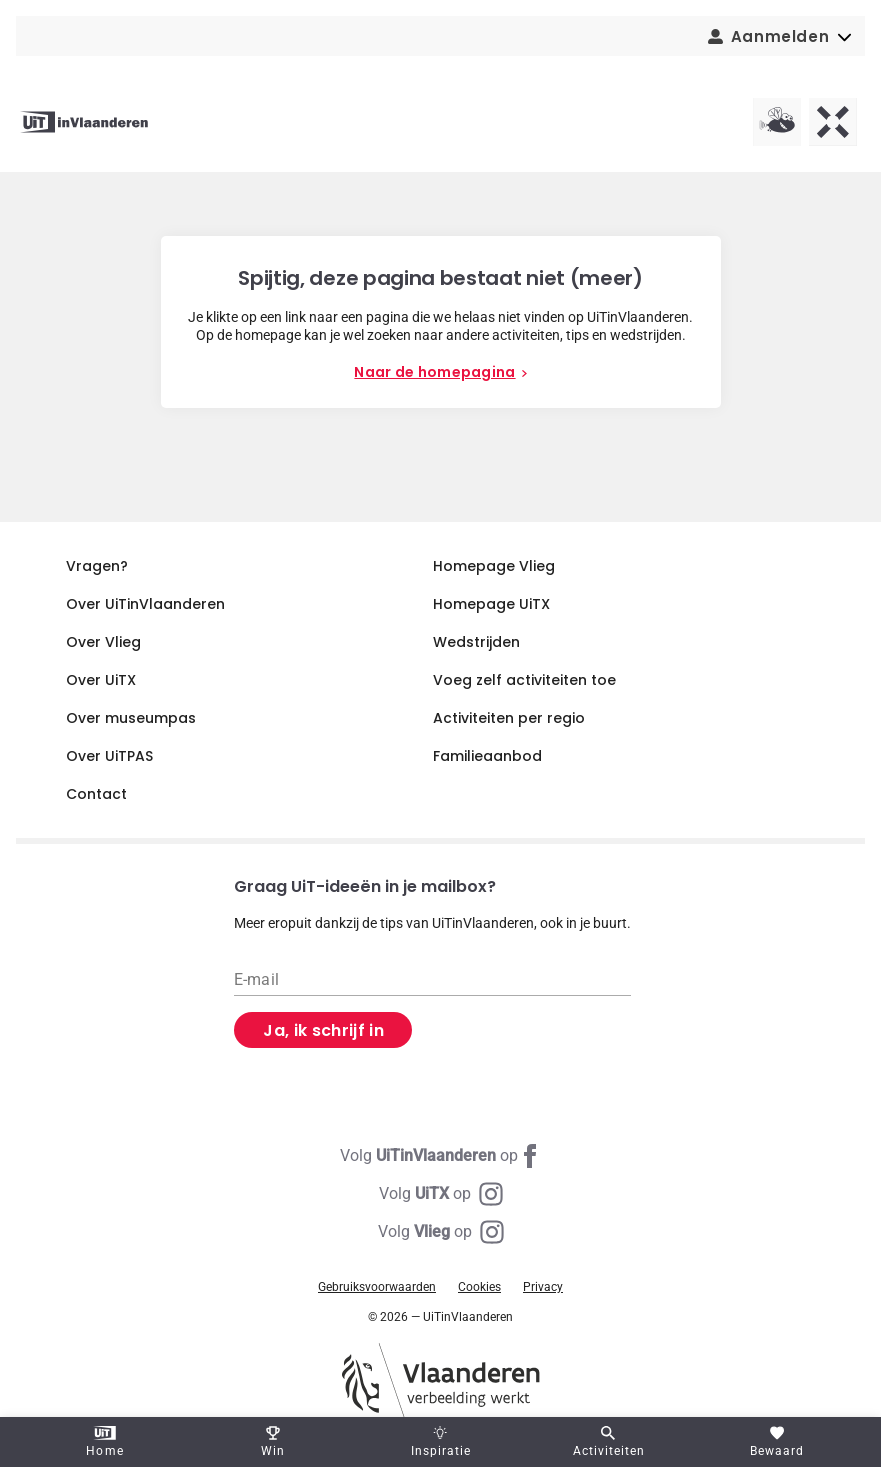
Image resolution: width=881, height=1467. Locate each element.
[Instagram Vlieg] (441, 1232)
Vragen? (97, 566)
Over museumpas (131, 718)
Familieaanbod (487, 756)
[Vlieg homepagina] (777, 122)
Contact (96, 794)
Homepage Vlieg (494, 566)
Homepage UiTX (491, 604)
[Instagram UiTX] (441, 1194)
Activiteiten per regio (509, 718)
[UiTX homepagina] (833, 122)
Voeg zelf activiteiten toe (524, 680)
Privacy (543, 1287)
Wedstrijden (476, 642)
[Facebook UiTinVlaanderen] (441, 1156)
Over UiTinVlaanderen (145, 604)
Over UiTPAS (109, 756)
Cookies (479, 1287)
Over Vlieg (103, 642)
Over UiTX (101, 680)
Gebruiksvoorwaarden (377, 1287)
